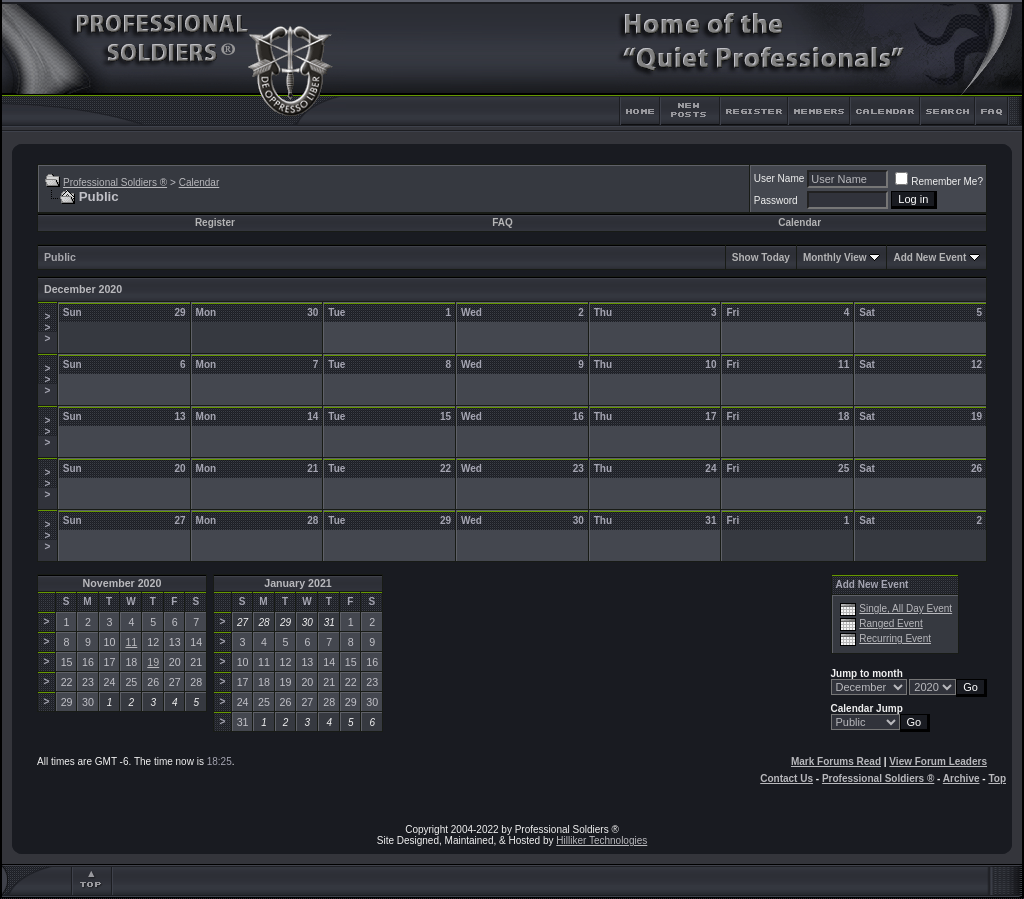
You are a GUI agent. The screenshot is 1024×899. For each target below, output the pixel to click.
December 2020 (83, 289)
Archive (961, 778)
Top (997, 778)
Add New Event (929, 257)
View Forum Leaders (938, 761)
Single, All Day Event (905, 608)
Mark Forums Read (836, 761)
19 (153, 662)
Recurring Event (895, 638)
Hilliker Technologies (601, 840)
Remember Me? (939, 181)
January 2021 (298, 583)
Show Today (761, 257)
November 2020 (122, 583)
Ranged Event (890, 623)
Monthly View (835, 257)
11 (131, 642)
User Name (779, 178)
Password (776, 200)
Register (215, 222)
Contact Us (786, 778)
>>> (47, 327)
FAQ (502, 222)
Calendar (199, 182)
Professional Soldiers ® (115, 182)
